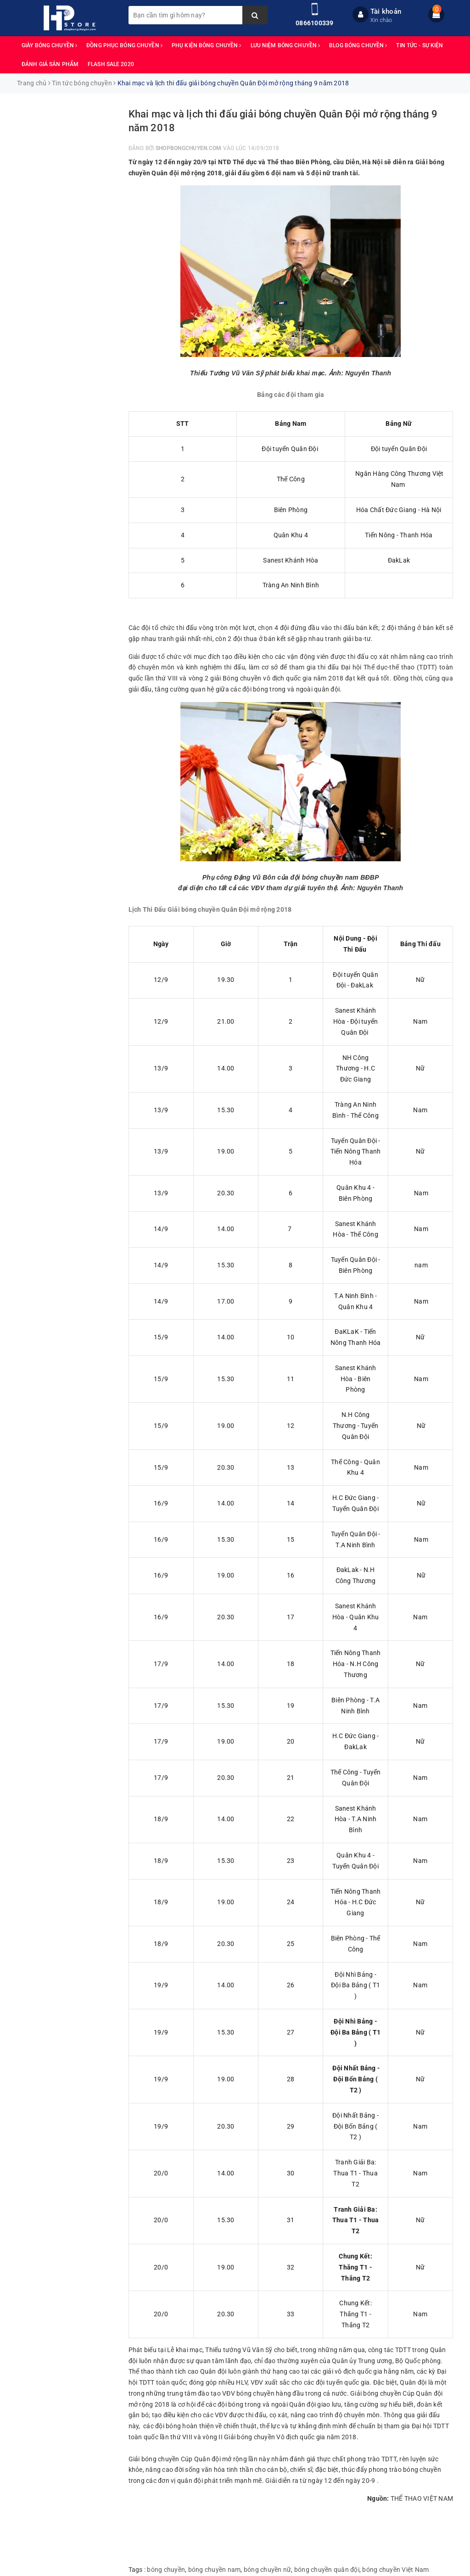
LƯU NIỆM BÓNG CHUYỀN (285, 45)
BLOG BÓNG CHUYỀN (358, 45)
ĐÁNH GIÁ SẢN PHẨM (50, 64)
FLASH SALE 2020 (111, 64)
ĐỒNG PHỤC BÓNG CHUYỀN (124, 45)
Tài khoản (385, 11)
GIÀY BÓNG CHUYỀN (49, 45)
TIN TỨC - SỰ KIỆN (419, 45)
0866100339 (315, 23)
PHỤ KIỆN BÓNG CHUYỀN (206, 45)
